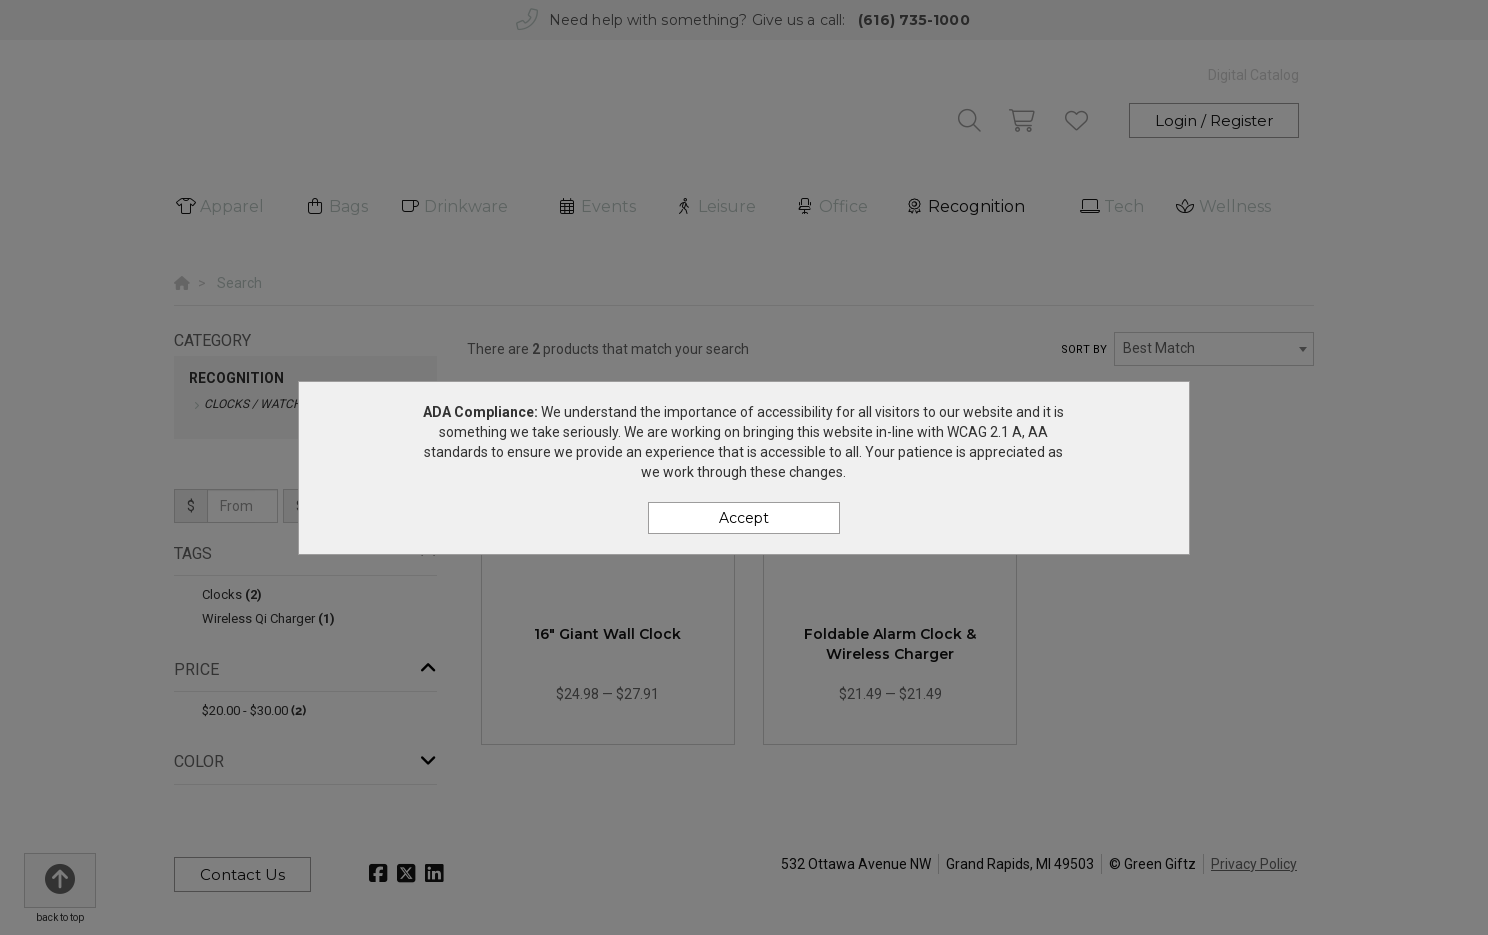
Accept (744, 518)
